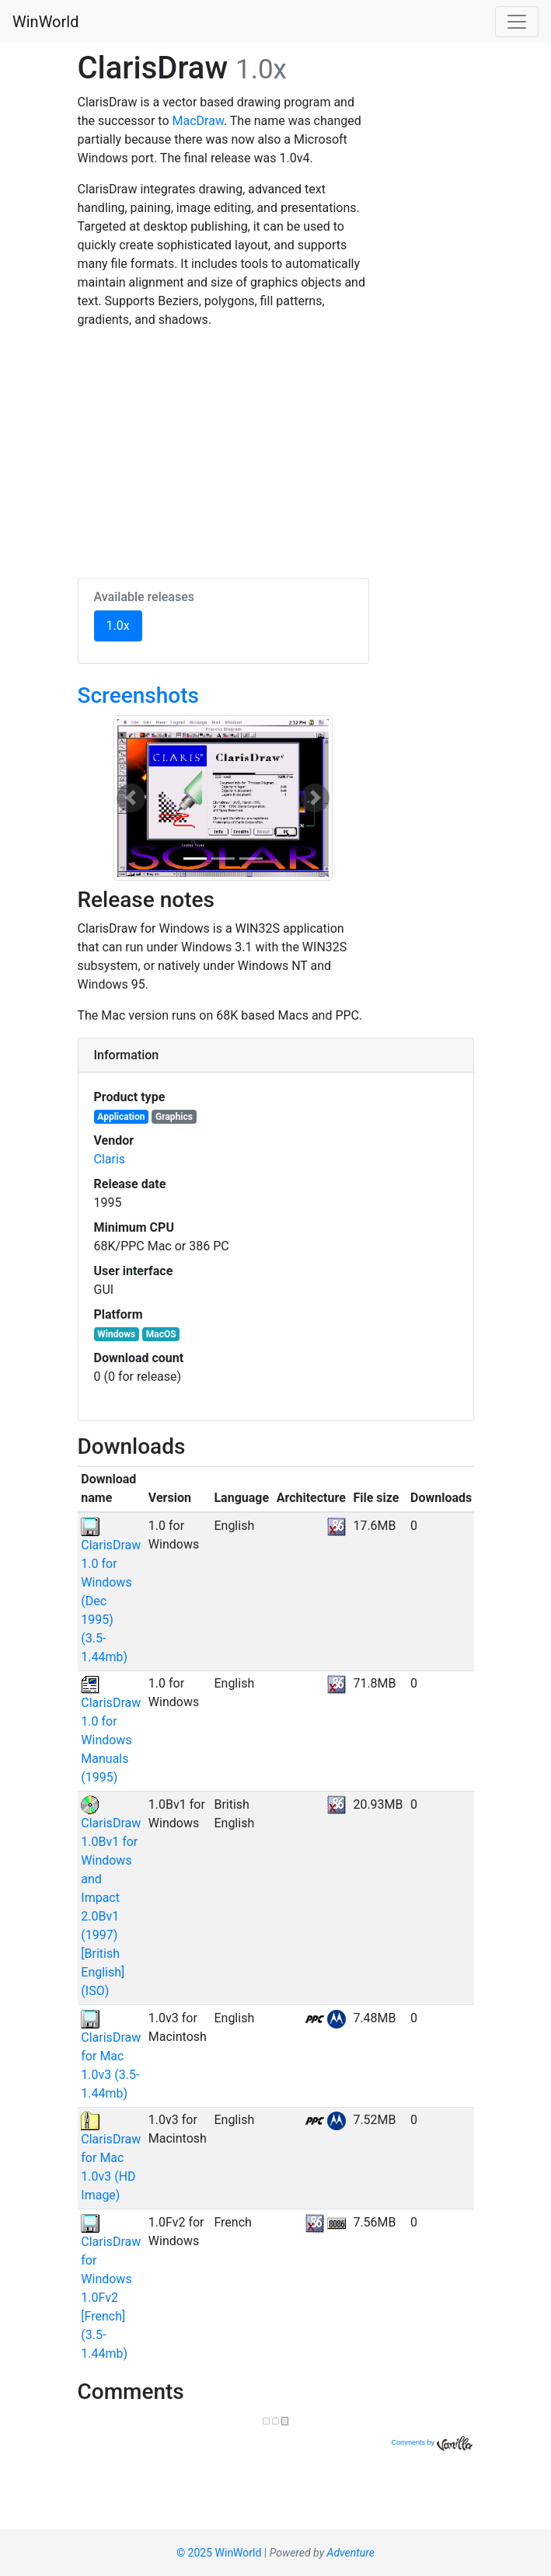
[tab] (275, 1055)
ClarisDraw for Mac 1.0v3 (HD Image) (111, 2157)
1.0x (124, 624)
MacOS (161, 1334)
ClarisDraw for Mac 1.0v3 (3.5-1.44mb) (111, 2056)
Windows (116, 1334)
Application (121, 1116)
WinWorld (45, 21)
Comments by (431, 2442)
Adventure (351, 2552)
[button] (130, 798)
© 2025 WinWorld (218, 2552)
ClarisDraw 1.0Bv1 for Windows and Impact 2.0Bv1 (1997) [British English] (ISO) (111, 1898)
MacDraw (198, 120)
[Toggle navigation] (517, 21)
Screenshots (138, 695)
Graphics (174, 1116)
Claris (110, 1159)
